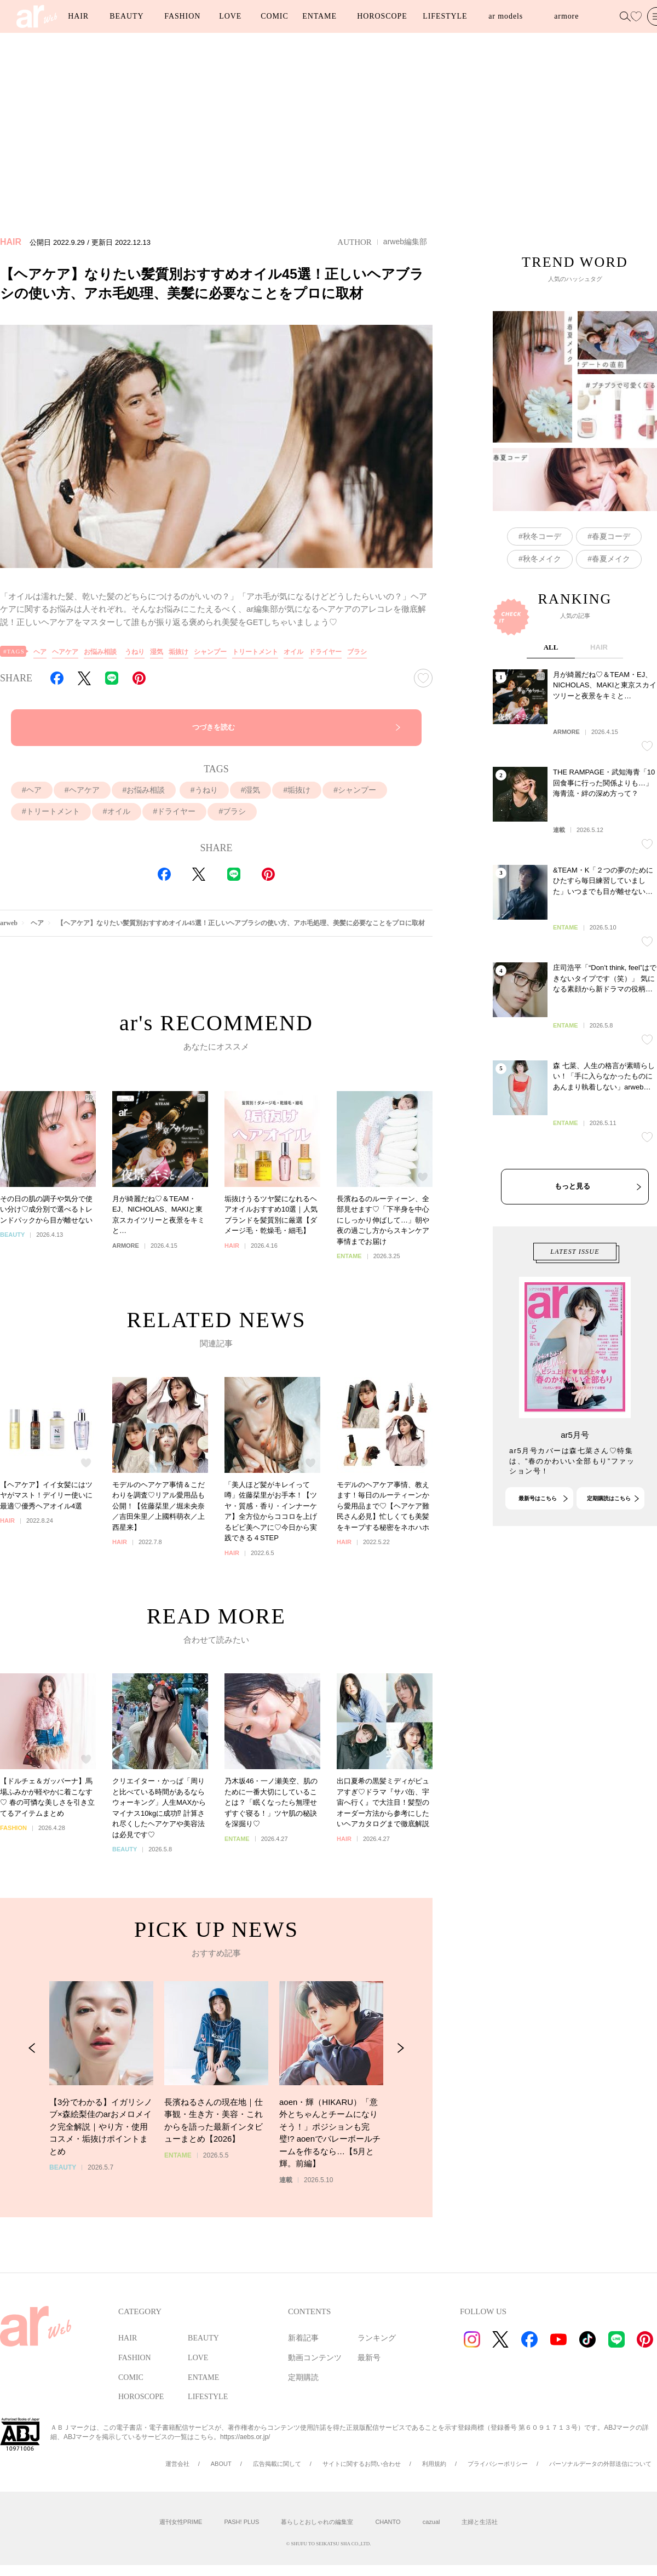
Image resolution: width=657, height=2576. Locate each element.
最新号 (369, 2358)
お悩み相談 (100, 652)
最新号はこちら (537, 1510)
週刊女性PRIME (181, 2521)
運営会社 (177, 2463)
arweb (9, 923)
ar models (505, 16)
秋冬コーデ (542, 536)
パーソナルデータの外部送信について (600, 2463)
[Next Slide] (400, 2061)
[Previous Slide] (32, 2061)
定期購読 (303, 2377)
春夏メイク (611, 558)
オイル (293, 652)
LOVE (230, 16)
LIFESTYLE (445, 16)
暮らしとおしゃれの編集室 (317, 2521)
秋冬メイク (542, 558)
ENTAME (319, 16)
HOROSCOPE (382, 16)
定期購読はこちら (609, 1510)
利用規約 (434, 2463)
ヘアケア (65, 652)
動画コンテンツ (315, 2358)
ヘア (40, 652)
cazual (431, 2521)
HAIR (78, 16)
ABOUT (221, 2463)
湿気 (156, 652)
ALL (551, 671)
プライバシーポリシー (498, 2463)
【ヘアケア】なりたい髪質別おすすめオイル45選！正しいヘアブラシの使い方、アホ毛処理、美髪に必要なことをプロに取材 (241, 923)
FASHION (182, 16)
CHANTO (387, 2521)
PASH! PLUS (241, 2521)
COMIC (274, 16)
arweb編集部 (405, 241)
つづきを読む (213, 727)
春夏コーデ (611, 536)
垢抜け (178, 652)
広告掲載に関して (277, 2463)
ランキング (377, 2338)
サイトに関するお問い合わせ (361, 2463)
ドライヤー (325, 652)
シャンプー (210, 652)
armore (566, 16)
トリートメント (255, 652)
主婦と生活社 (480, 2521)
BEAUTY (126, 16)
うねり (135, 652)
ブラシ (357, 652)
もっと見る (572, 1210)
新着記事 (303, 2338)
